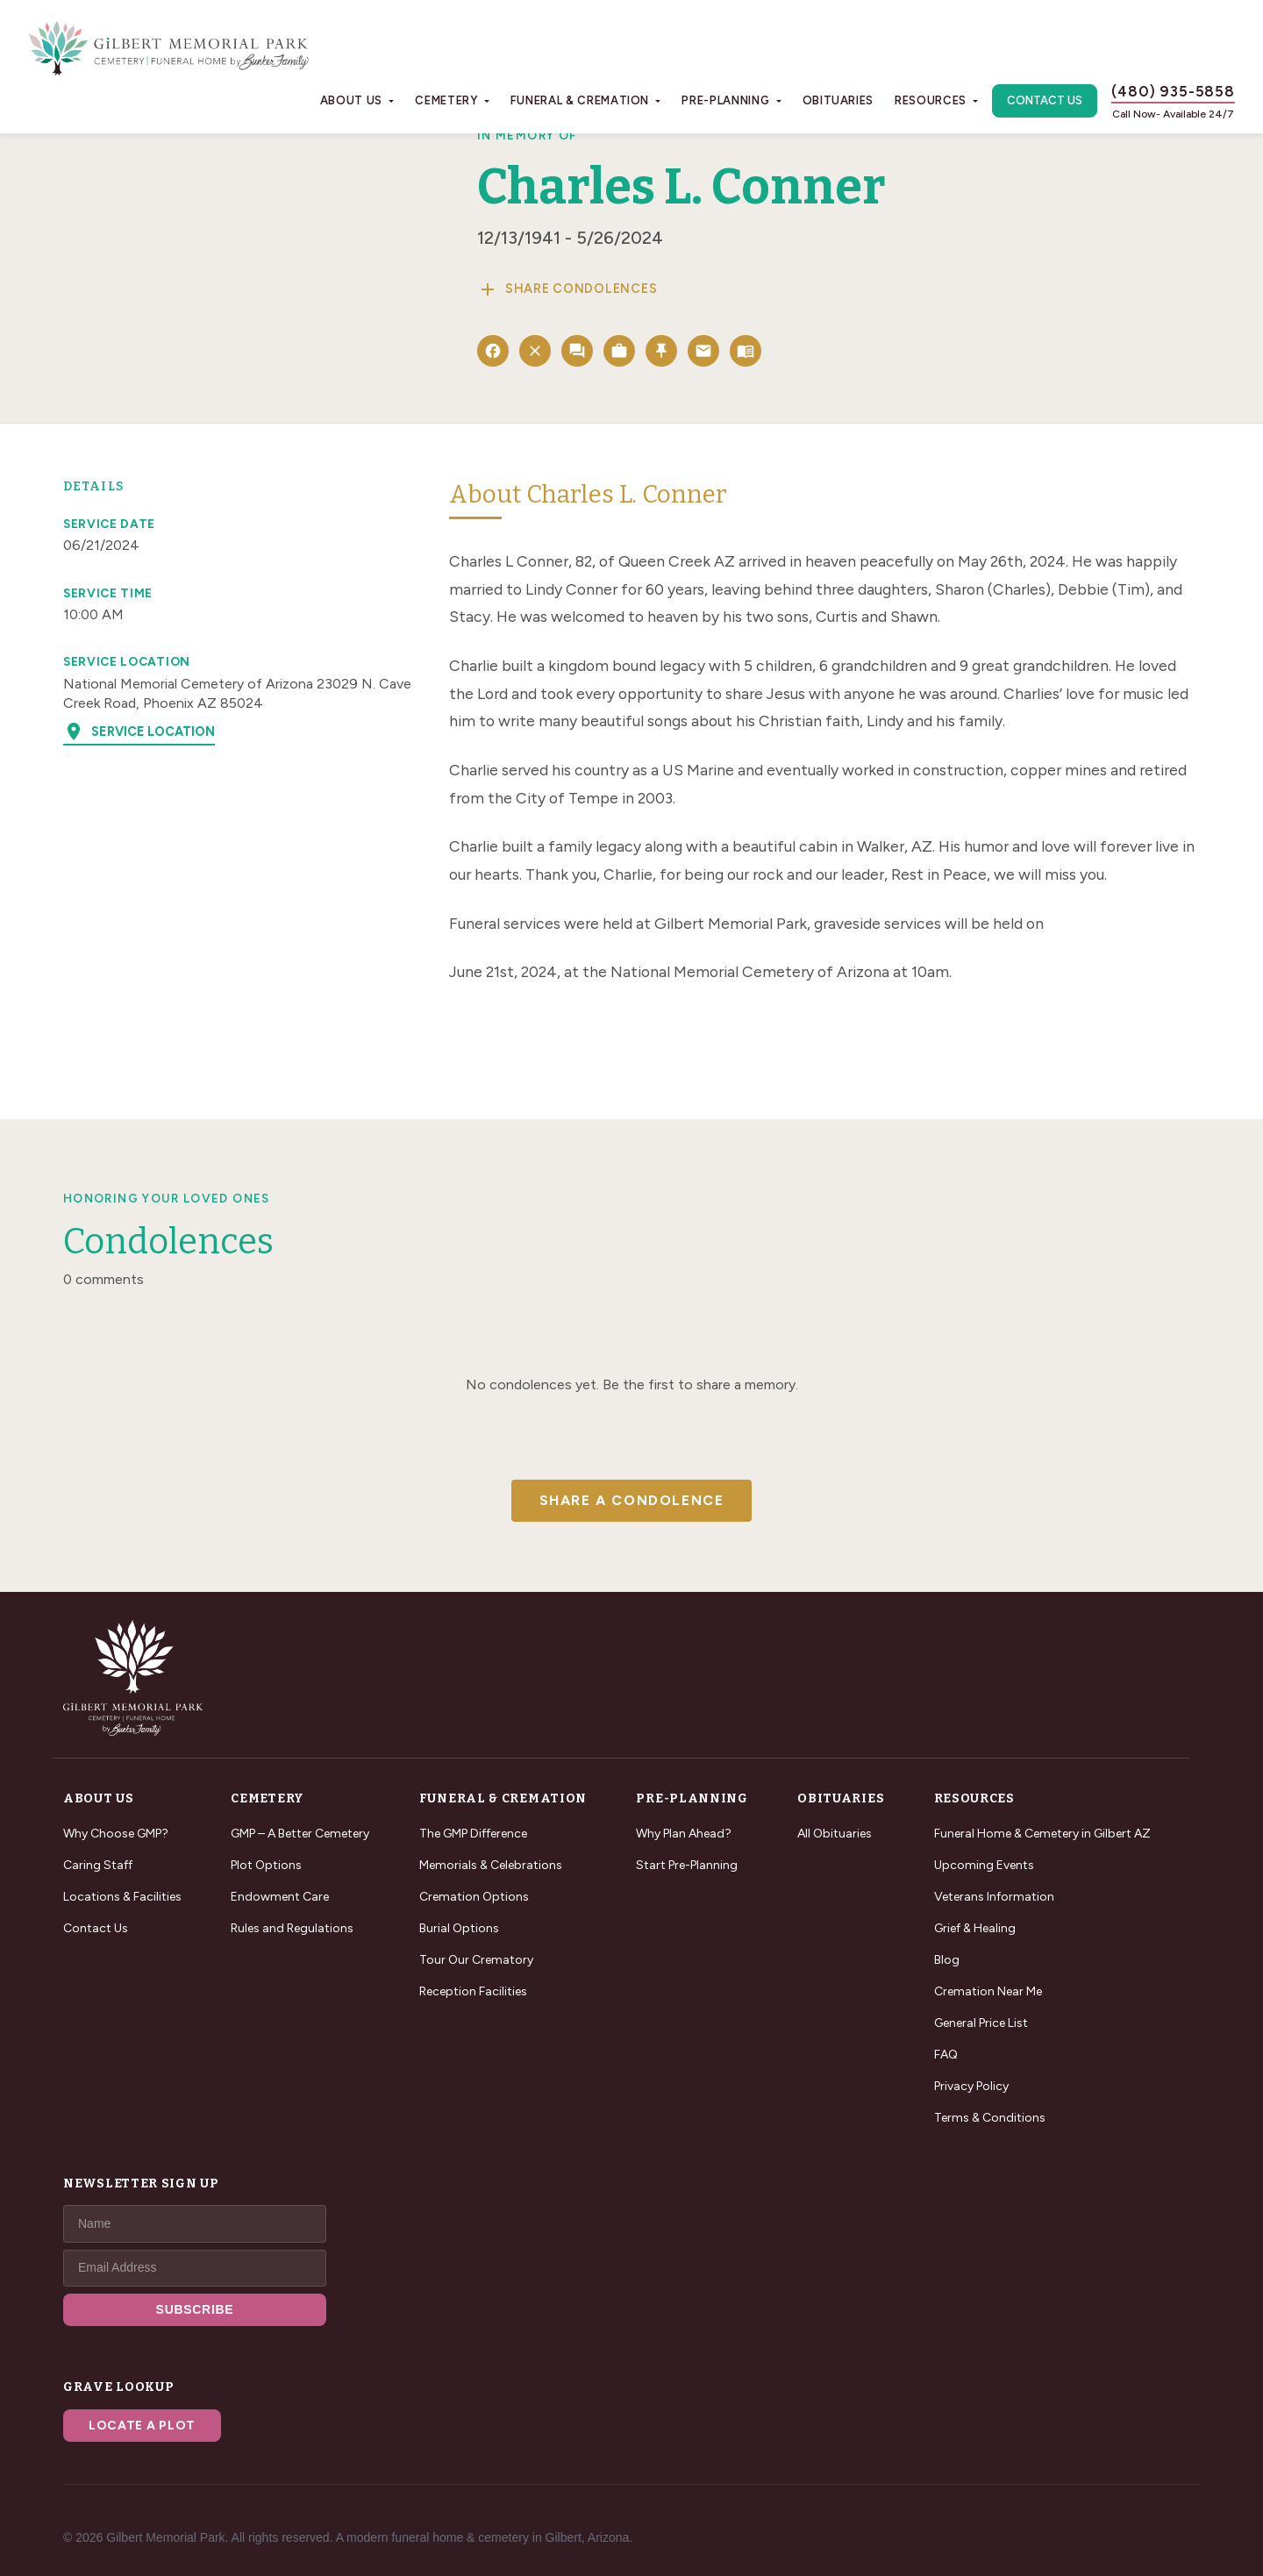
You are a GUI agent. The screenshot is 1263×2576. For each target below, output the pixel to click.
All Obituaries (834, 1833)
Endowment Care (280, 1896)
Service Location (139, 731)
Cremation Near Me (988, 1991)
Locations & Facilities (122, 1896)
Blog (947, 1959)
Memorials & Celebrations (490, 1865)
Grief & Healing (975, 1928)
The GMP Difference (473, 1833)
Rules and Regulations (292, 1928)
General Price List (981, 2023)
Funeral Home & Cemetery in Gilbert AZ (1042, 1833)
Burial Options (459, 1928)
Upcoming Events (984, 1865)
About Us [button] (351, 100)
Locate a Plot (142, 2425)
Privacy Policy (971, 2086)
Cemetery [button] (446, 100)
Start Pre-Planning (687, 1865)
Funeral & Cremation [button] (579, 100)
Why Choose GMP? (115, 1833)
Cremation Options (474, 1896)
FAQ (946, 2054)
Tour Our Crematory (476, 1959)
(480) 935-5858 (1173, 91)
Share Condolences (567, 289)
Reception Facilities (473, 1991)
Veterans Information (994, 1896)
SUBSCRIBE (195, 2309)
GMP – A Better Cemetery (300, 1833)
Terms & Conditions (989, 2117)
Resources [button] (931, 100)
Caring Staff (97, 1865)
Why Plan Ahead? (683, 1833)
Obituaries (838, 100)
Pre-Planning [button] (725, 100)
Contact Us (1044, 100)
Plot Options (266, 1865)
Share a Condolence (631, 1500)
